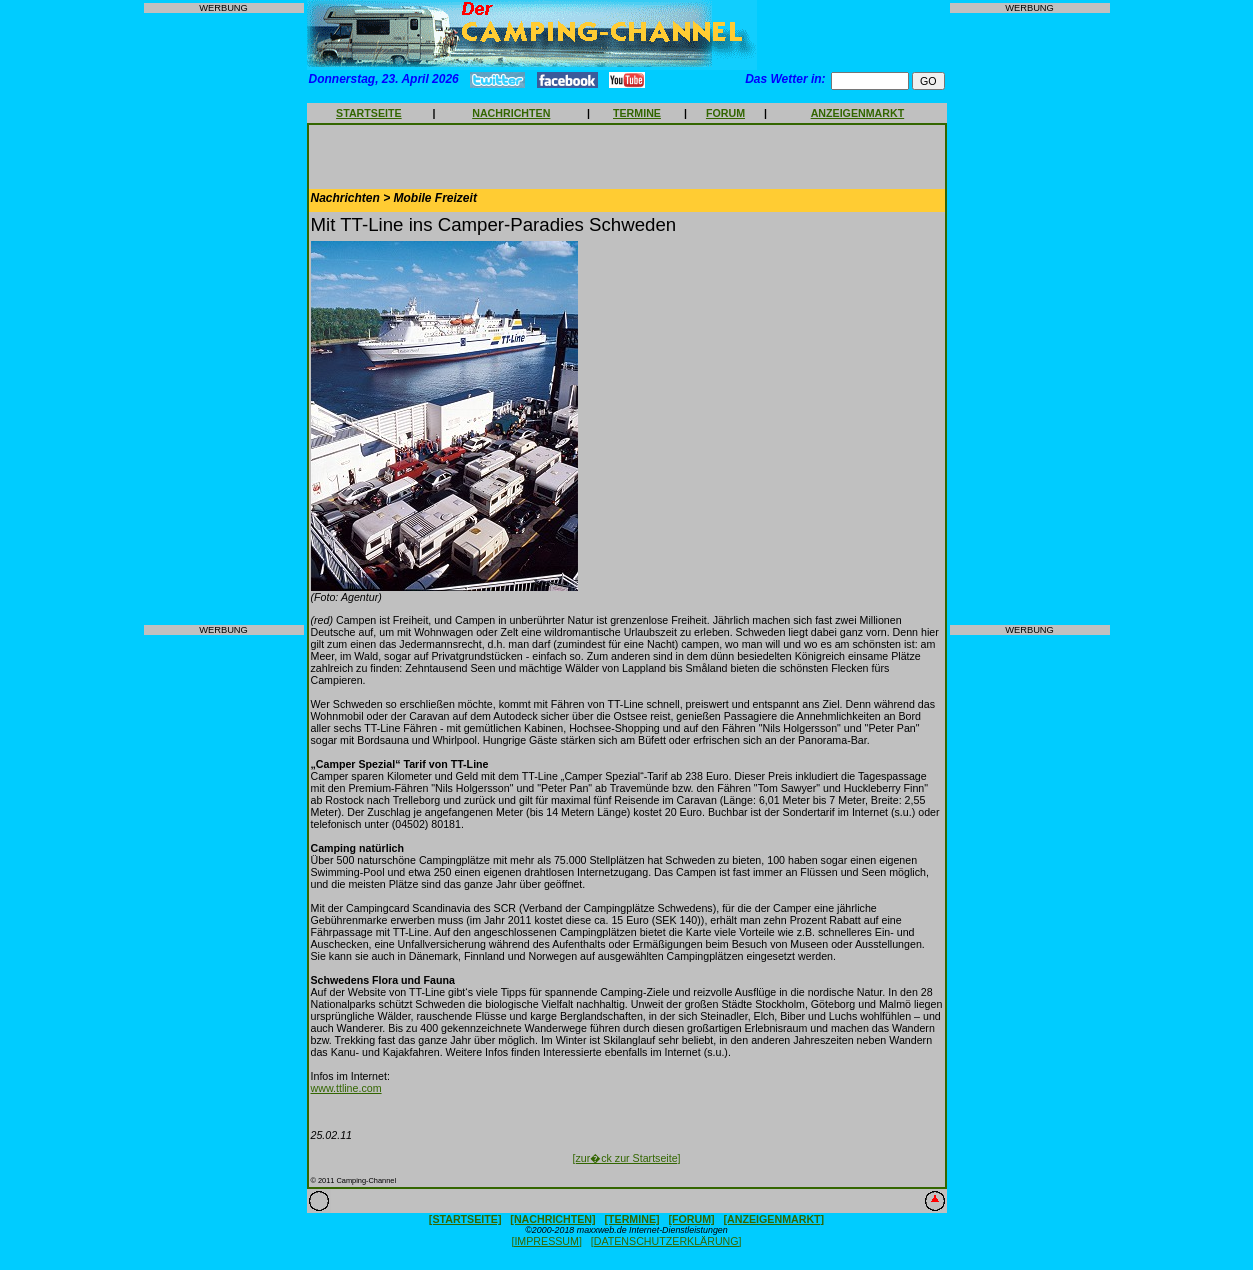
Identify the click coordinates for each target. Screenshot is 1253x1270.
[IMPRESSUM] (546, 1241)
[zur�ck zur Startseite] (626, 1158)
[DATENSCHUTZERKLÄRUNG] (666, 1241)
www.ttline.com (346, 1088)
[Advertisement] (224, 319)
